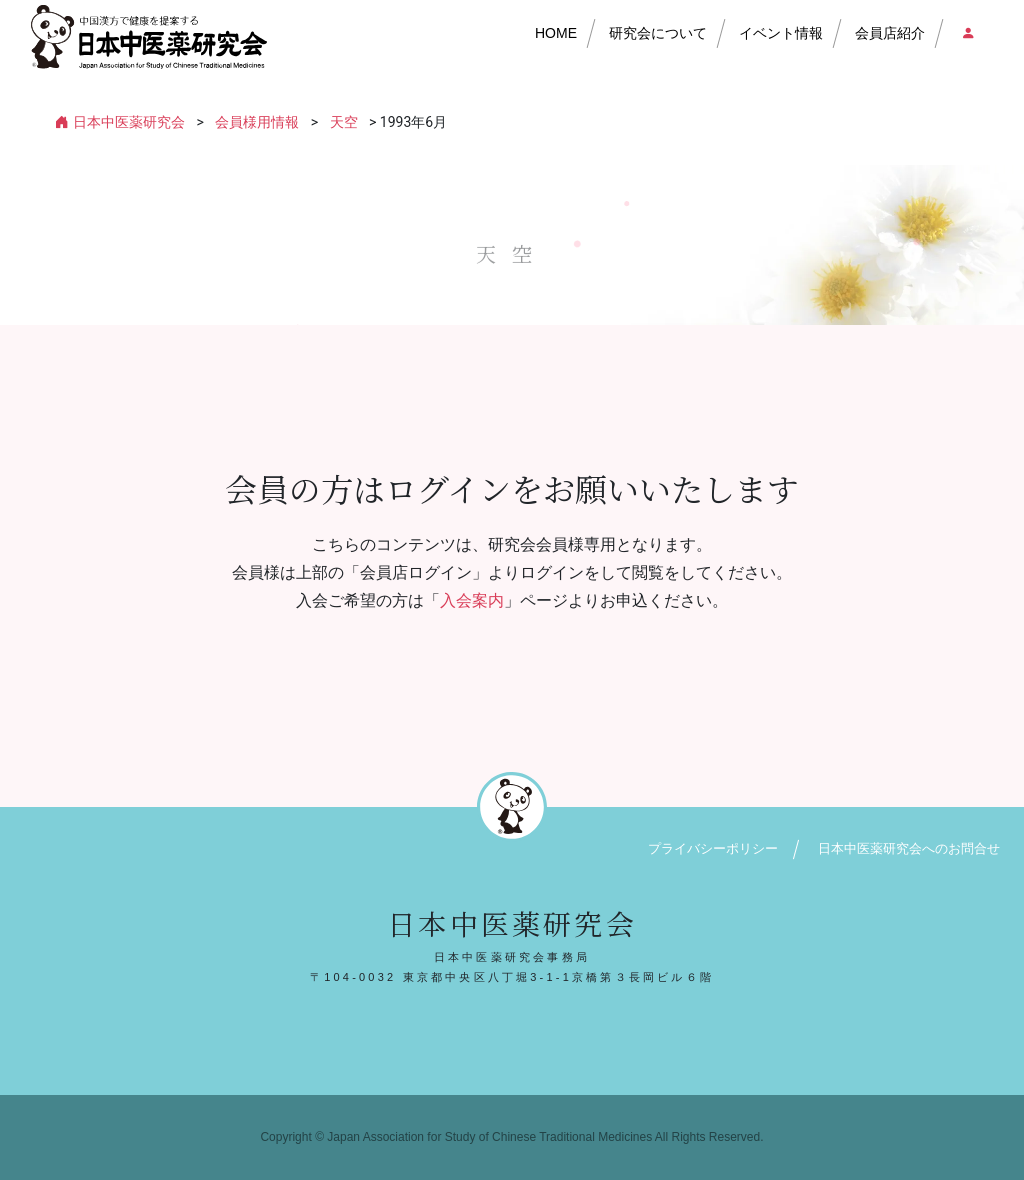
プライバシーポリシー (713, 848)
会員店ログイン (967, 33)
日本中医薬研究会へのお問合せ (909, 848)
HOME (556, 33)
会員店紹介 (890, 33)
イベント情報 (781, 33)
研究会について (658, 33)
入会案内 (472, 600)
